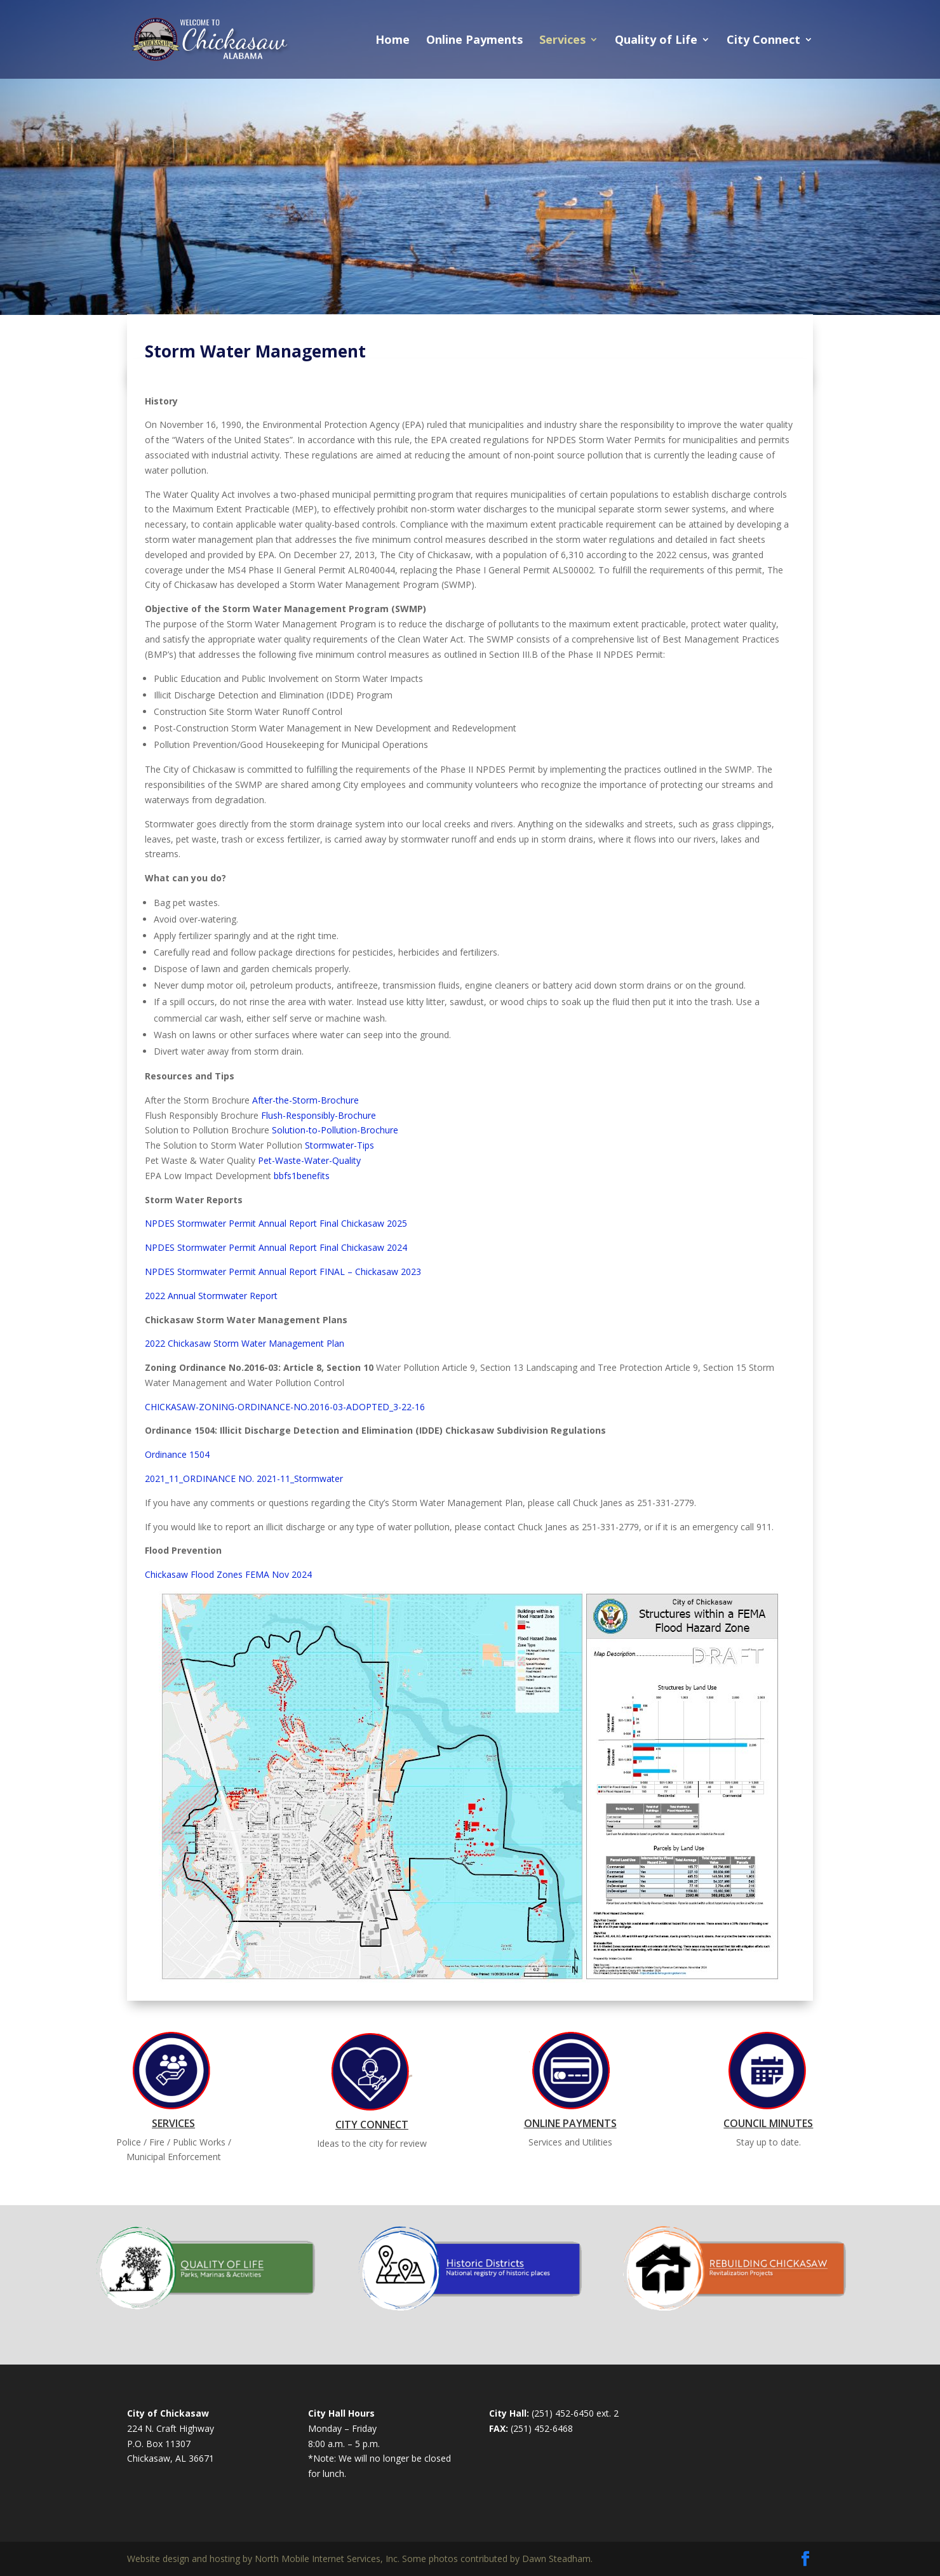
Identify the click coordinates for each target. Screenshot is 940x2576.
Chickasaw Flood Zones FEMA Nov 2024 (228, 1574)
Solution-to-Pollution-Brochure (335, 1130)
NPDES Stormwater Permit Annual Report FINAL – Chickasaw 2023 (283, 1271)
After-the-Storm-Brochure (305, 1100)
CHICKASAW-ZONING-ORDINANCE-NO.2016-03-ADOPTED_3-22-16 (285, 1407)
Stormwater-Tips (339, 1145)
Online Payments (474, 41)
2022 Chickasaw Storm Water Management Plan (244, 1343)
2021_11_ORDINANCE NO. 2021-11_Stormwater (244, 1478)
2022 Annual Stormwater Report (211, 1296)
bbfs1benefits (302, 1176)
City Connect (763, 41)
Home (392, 41)
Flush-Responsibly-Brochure (318, 1115)
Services (562, 41)
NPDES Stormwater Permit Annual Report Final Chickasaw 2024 (276, 1247)
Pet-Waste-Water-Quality (309, 1160)
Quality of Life (656, 41)
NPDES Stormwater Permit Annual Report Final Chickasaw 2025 (276, 1223)
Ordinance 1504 (177, 1454)
